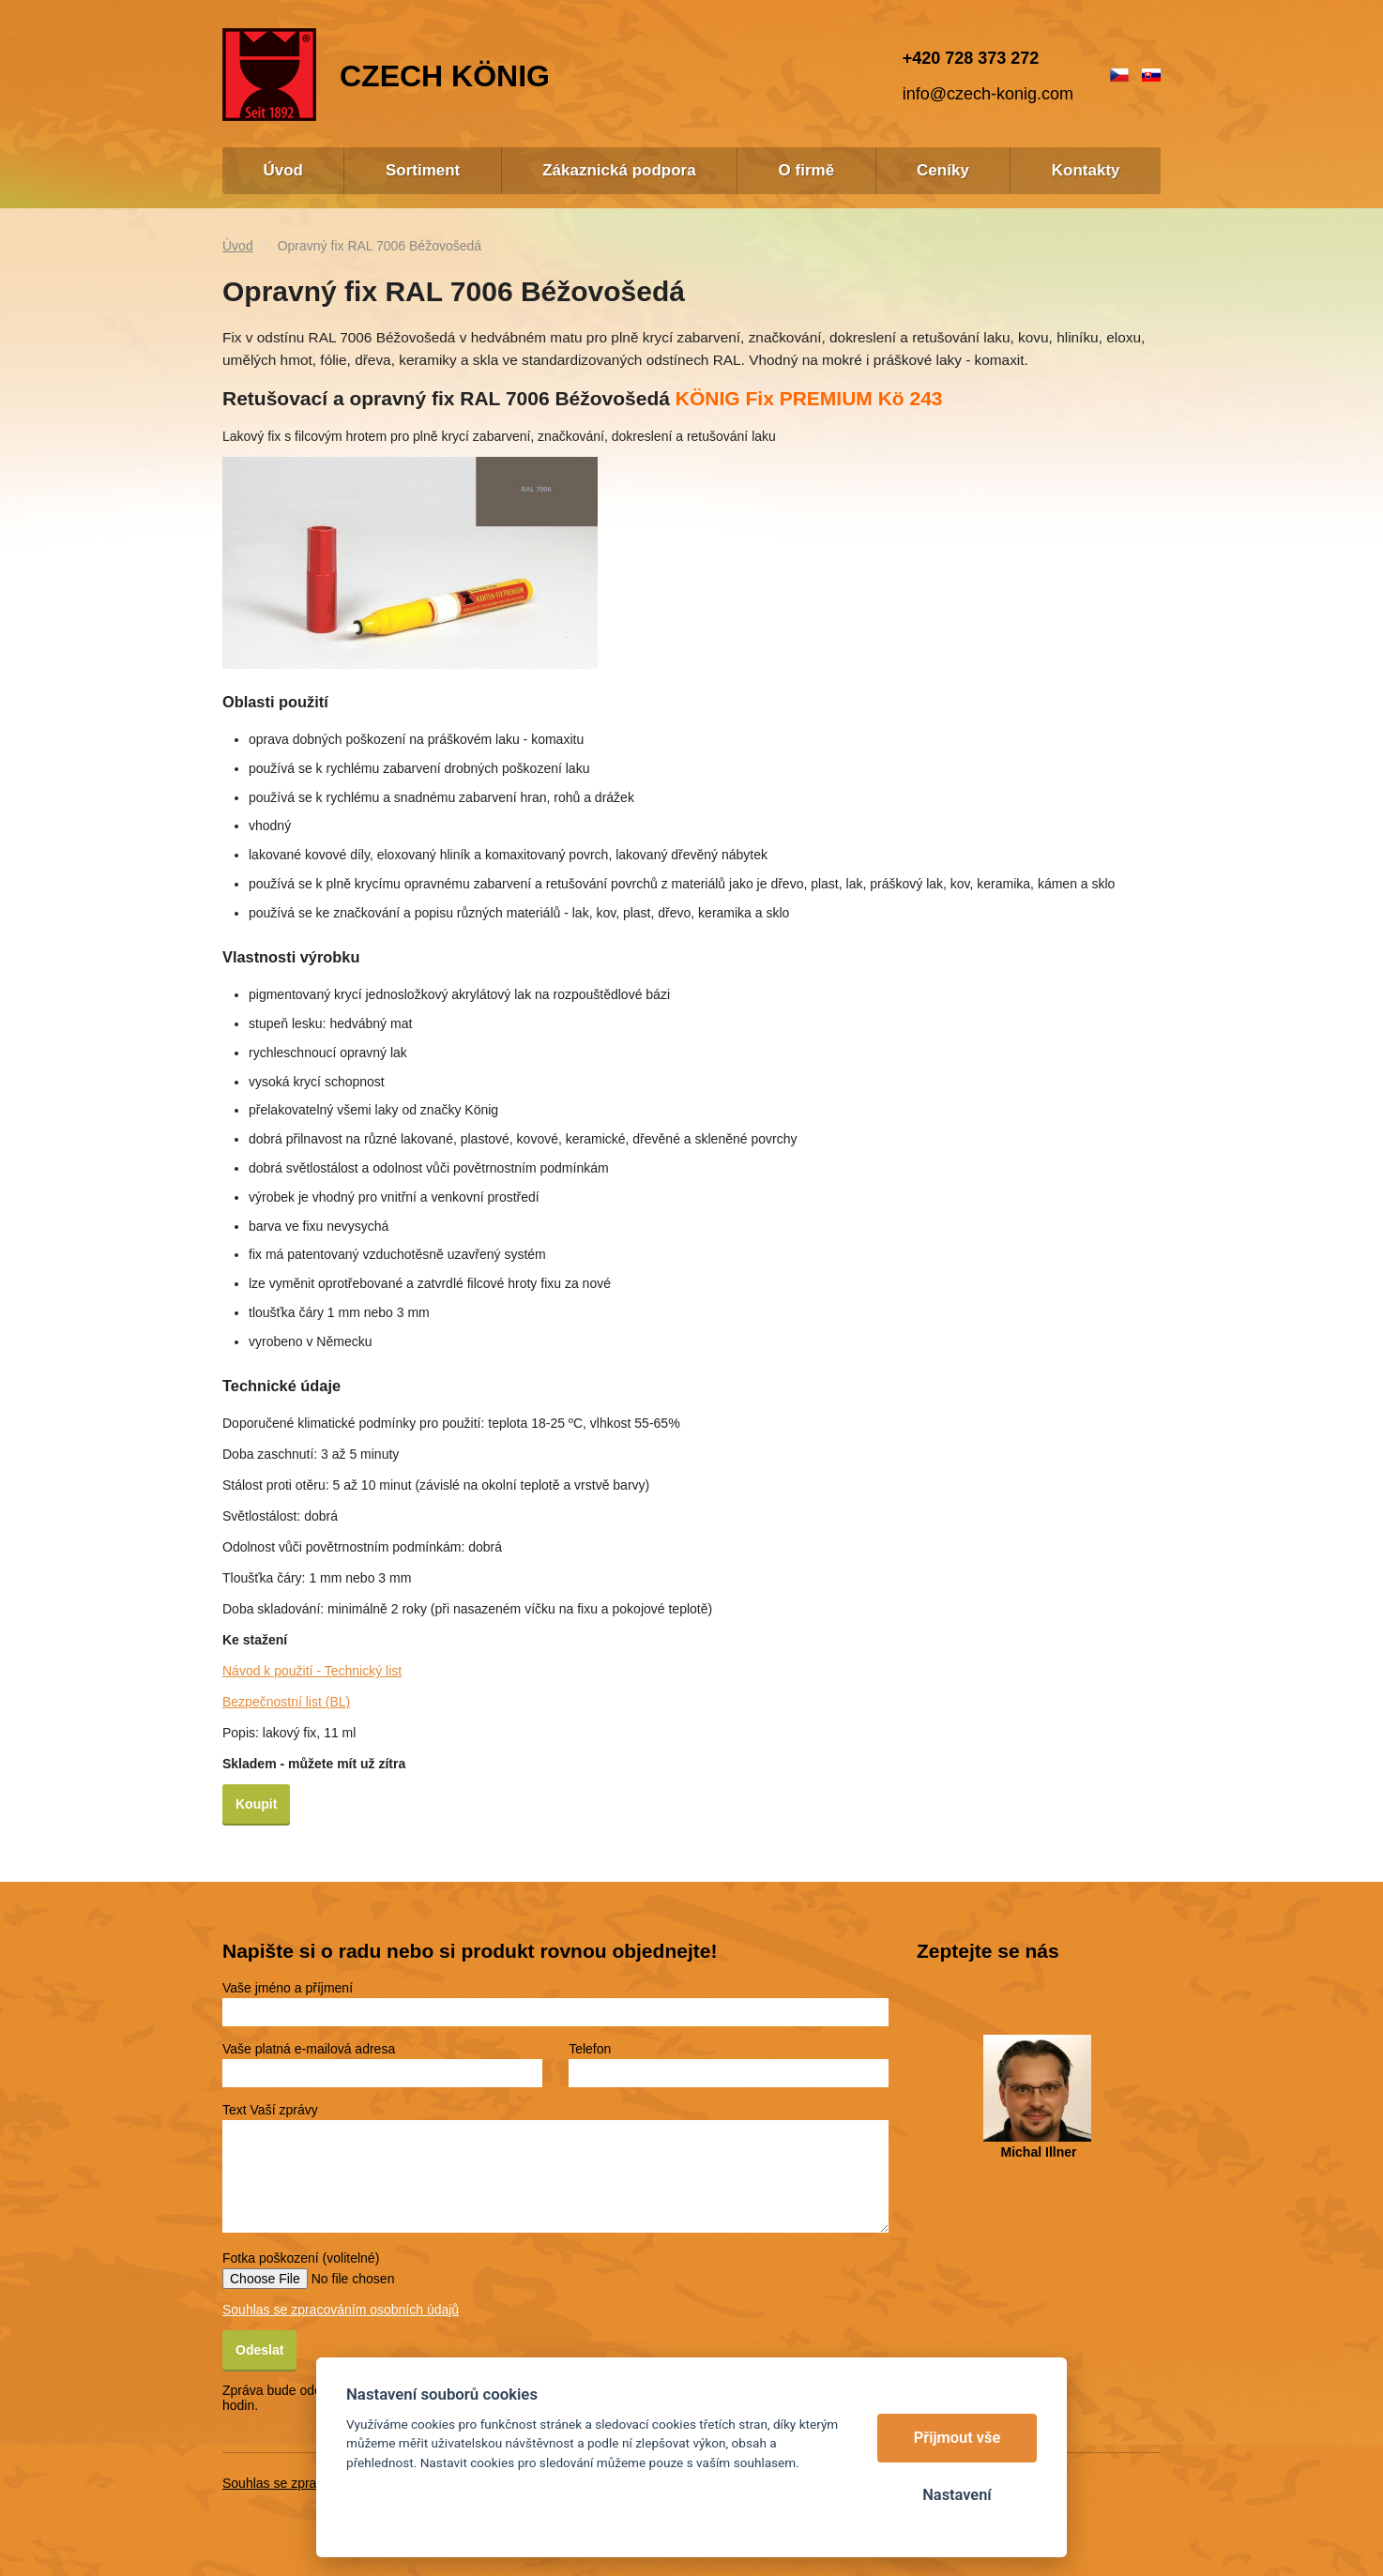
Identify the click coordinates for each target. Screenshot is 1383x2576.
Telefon (590, 2048)
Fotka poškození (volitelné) (300, 2257)
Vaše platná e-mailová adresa (308, 2048)
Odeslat (259, 2349)
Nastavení (956, 2495)
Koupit (256, 1803)
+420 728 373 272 (971, 58)
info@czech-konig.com (988, 93)
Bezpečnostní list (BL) (286, 1701)
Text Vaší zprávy (270, 2109)
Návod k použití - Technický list (312, 1670)
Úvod (237, 245)
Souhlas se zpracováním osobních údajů (340, 2309)
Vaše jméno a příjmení (287, 1987)
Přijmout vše (957, 2438)
